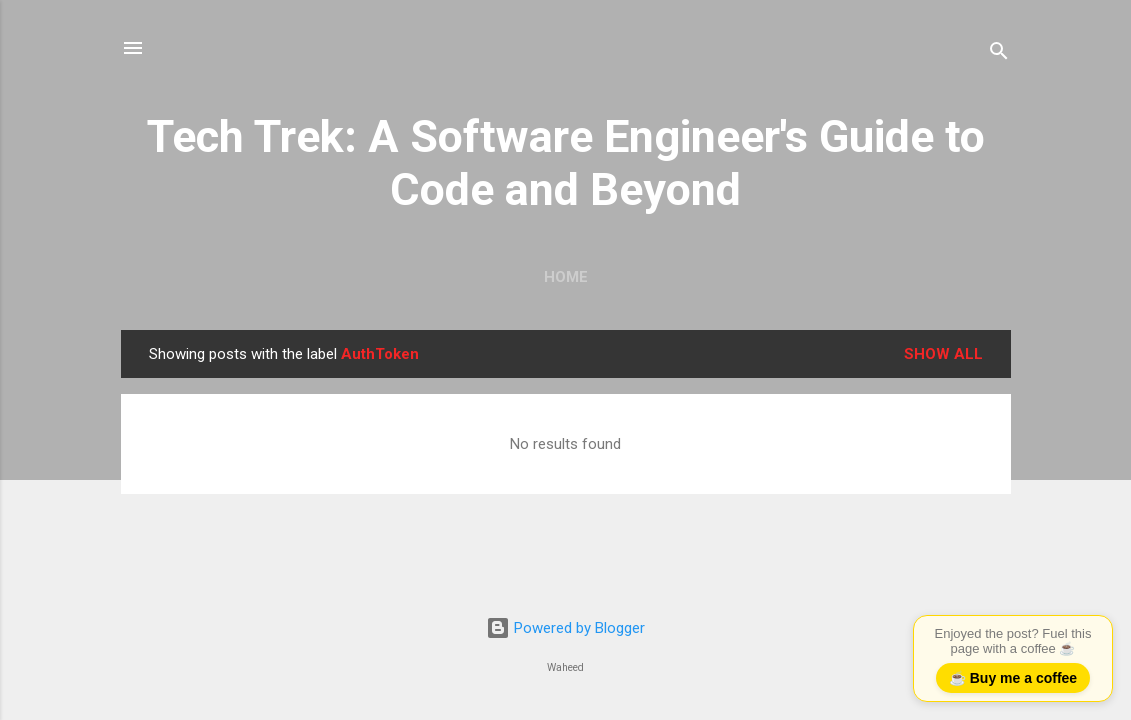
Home (566, 277)
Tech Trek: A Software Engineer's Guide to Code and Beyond (566, 163)
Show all (943, 354)
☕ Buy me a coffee (1013, 678)
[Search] (999, 54)
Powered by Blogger (565, 628)
